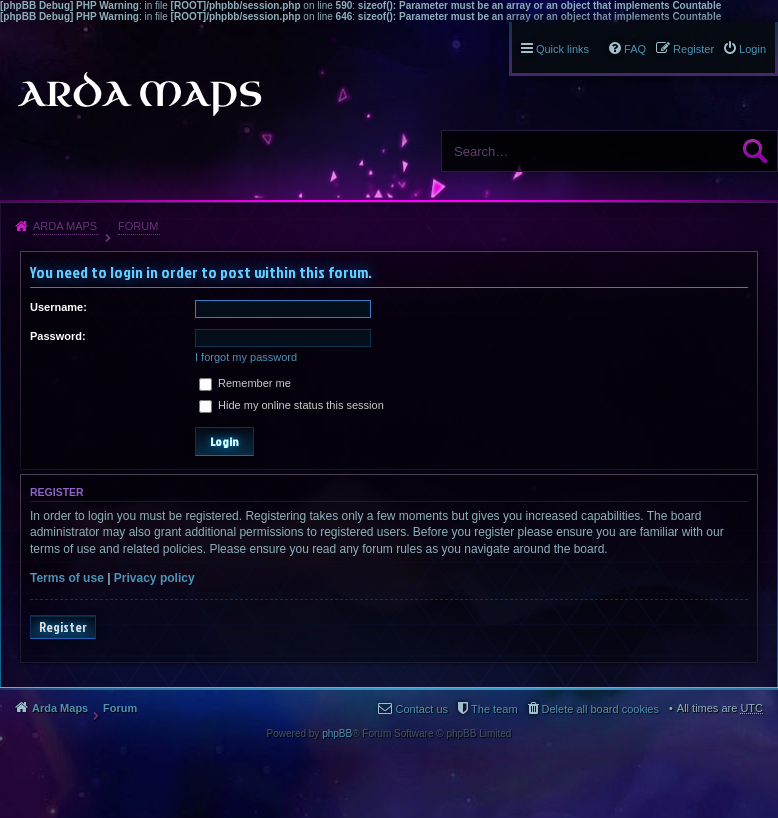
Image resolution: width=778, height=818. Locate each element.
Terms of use (67, 578)
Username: (58, 307)
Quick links (562, 49)
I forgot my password (246, 357)
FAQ (635, 49)
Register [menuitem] (693, 49)
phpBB (337, 733)
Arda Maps (65, 226)
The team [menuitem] (494, 709)
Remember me (245, 383)
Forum (138, 226)
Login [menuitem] (752, 49)
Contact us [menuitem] (421, 709)
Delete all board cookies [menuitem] (600, 709)
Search (755, 151)
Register (63, 627)
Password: (58, 336)
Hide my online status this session (291, 405)
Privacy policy (154, 578)
